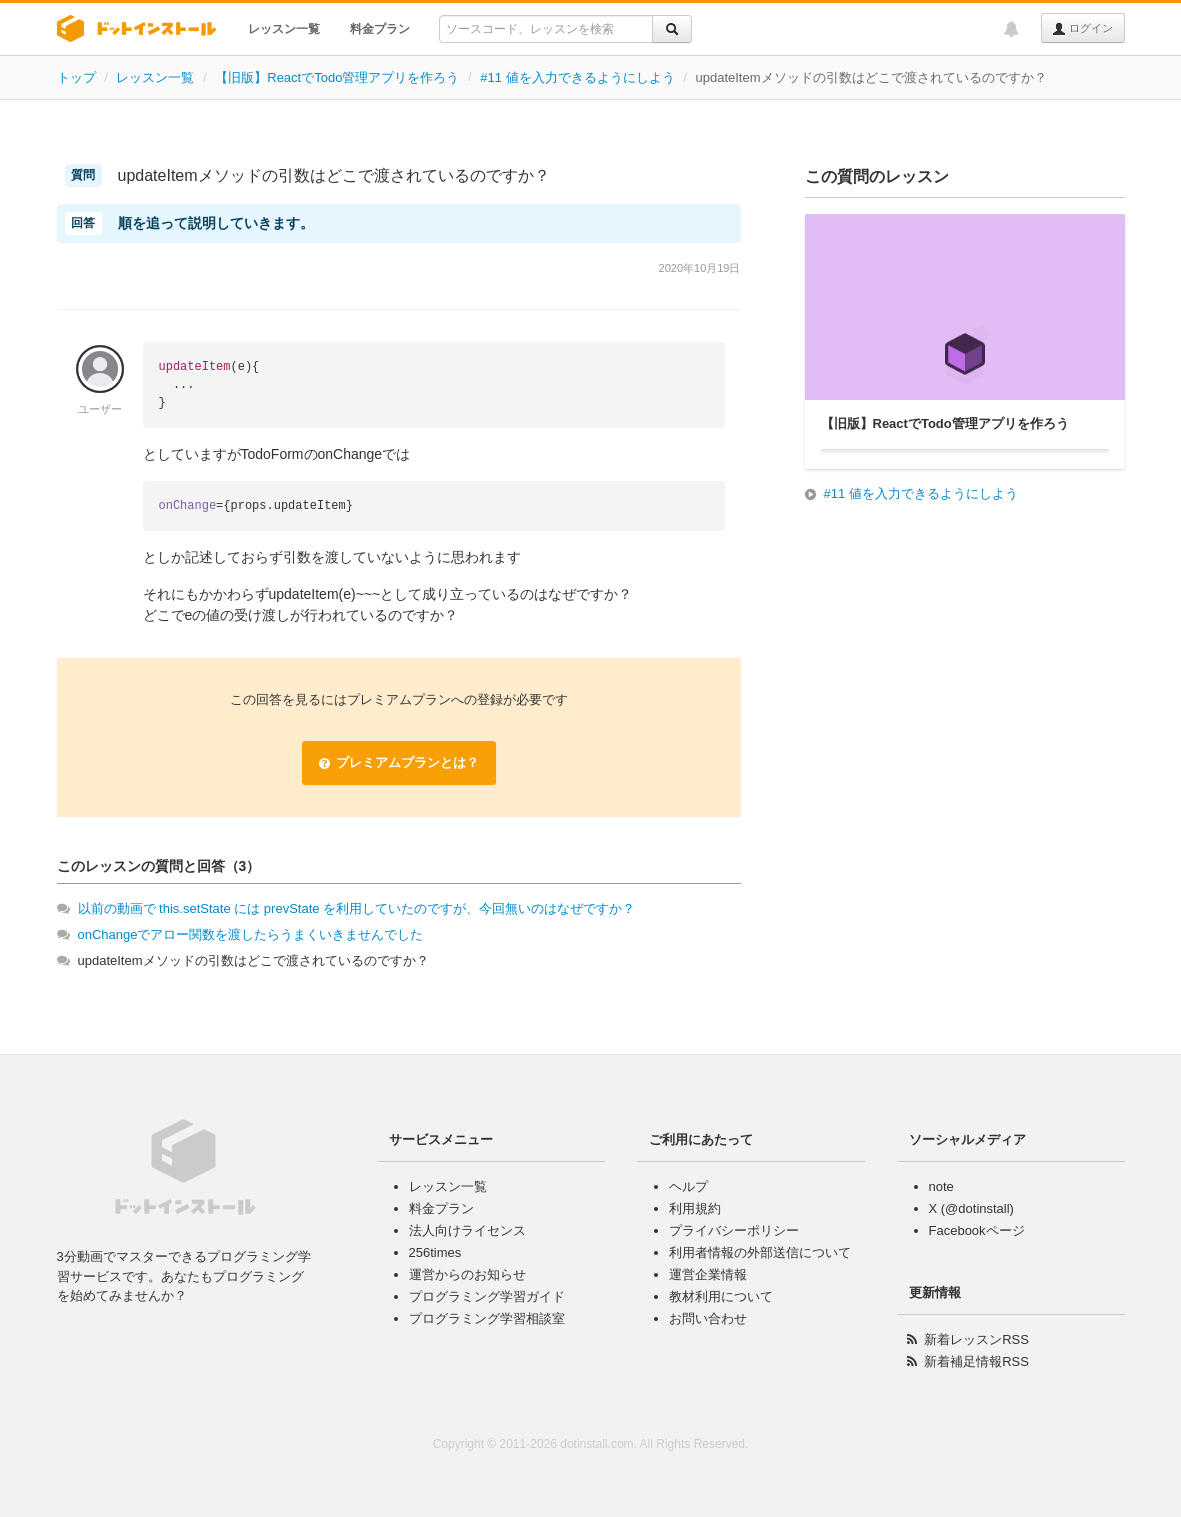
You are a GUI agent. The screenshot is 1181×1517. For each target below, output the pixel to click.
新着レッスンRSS (976, 1339)
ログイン (1082, 29)
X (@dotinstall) (971, 1208)
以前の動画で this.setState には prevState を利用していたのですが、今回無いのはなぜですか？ (357, 908)
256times (435, 1252)
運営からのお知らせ (467, 1274)
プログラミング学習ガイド (487, 1296)
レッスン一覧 (284, 29)
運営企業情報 (708, 1274)
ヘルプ (688, 1186)
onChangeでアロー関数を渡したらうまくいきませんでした (251, 934)
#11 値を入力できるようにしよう (577, 77)
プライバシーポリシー (734, 1230)
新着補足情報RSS (976, 1361)
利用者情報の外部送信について (760, 1252)
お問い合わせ (708, 1318)
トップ (76, 77)
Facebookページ (977, 1230)
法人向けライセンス (467, 1230)
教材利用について (721, 1296)
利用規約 (695, 1208)
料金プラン (380, 29)
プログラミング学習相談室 (487, 1318)
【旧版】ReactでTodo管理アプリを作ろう (337, 77)
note (941, 1186)
